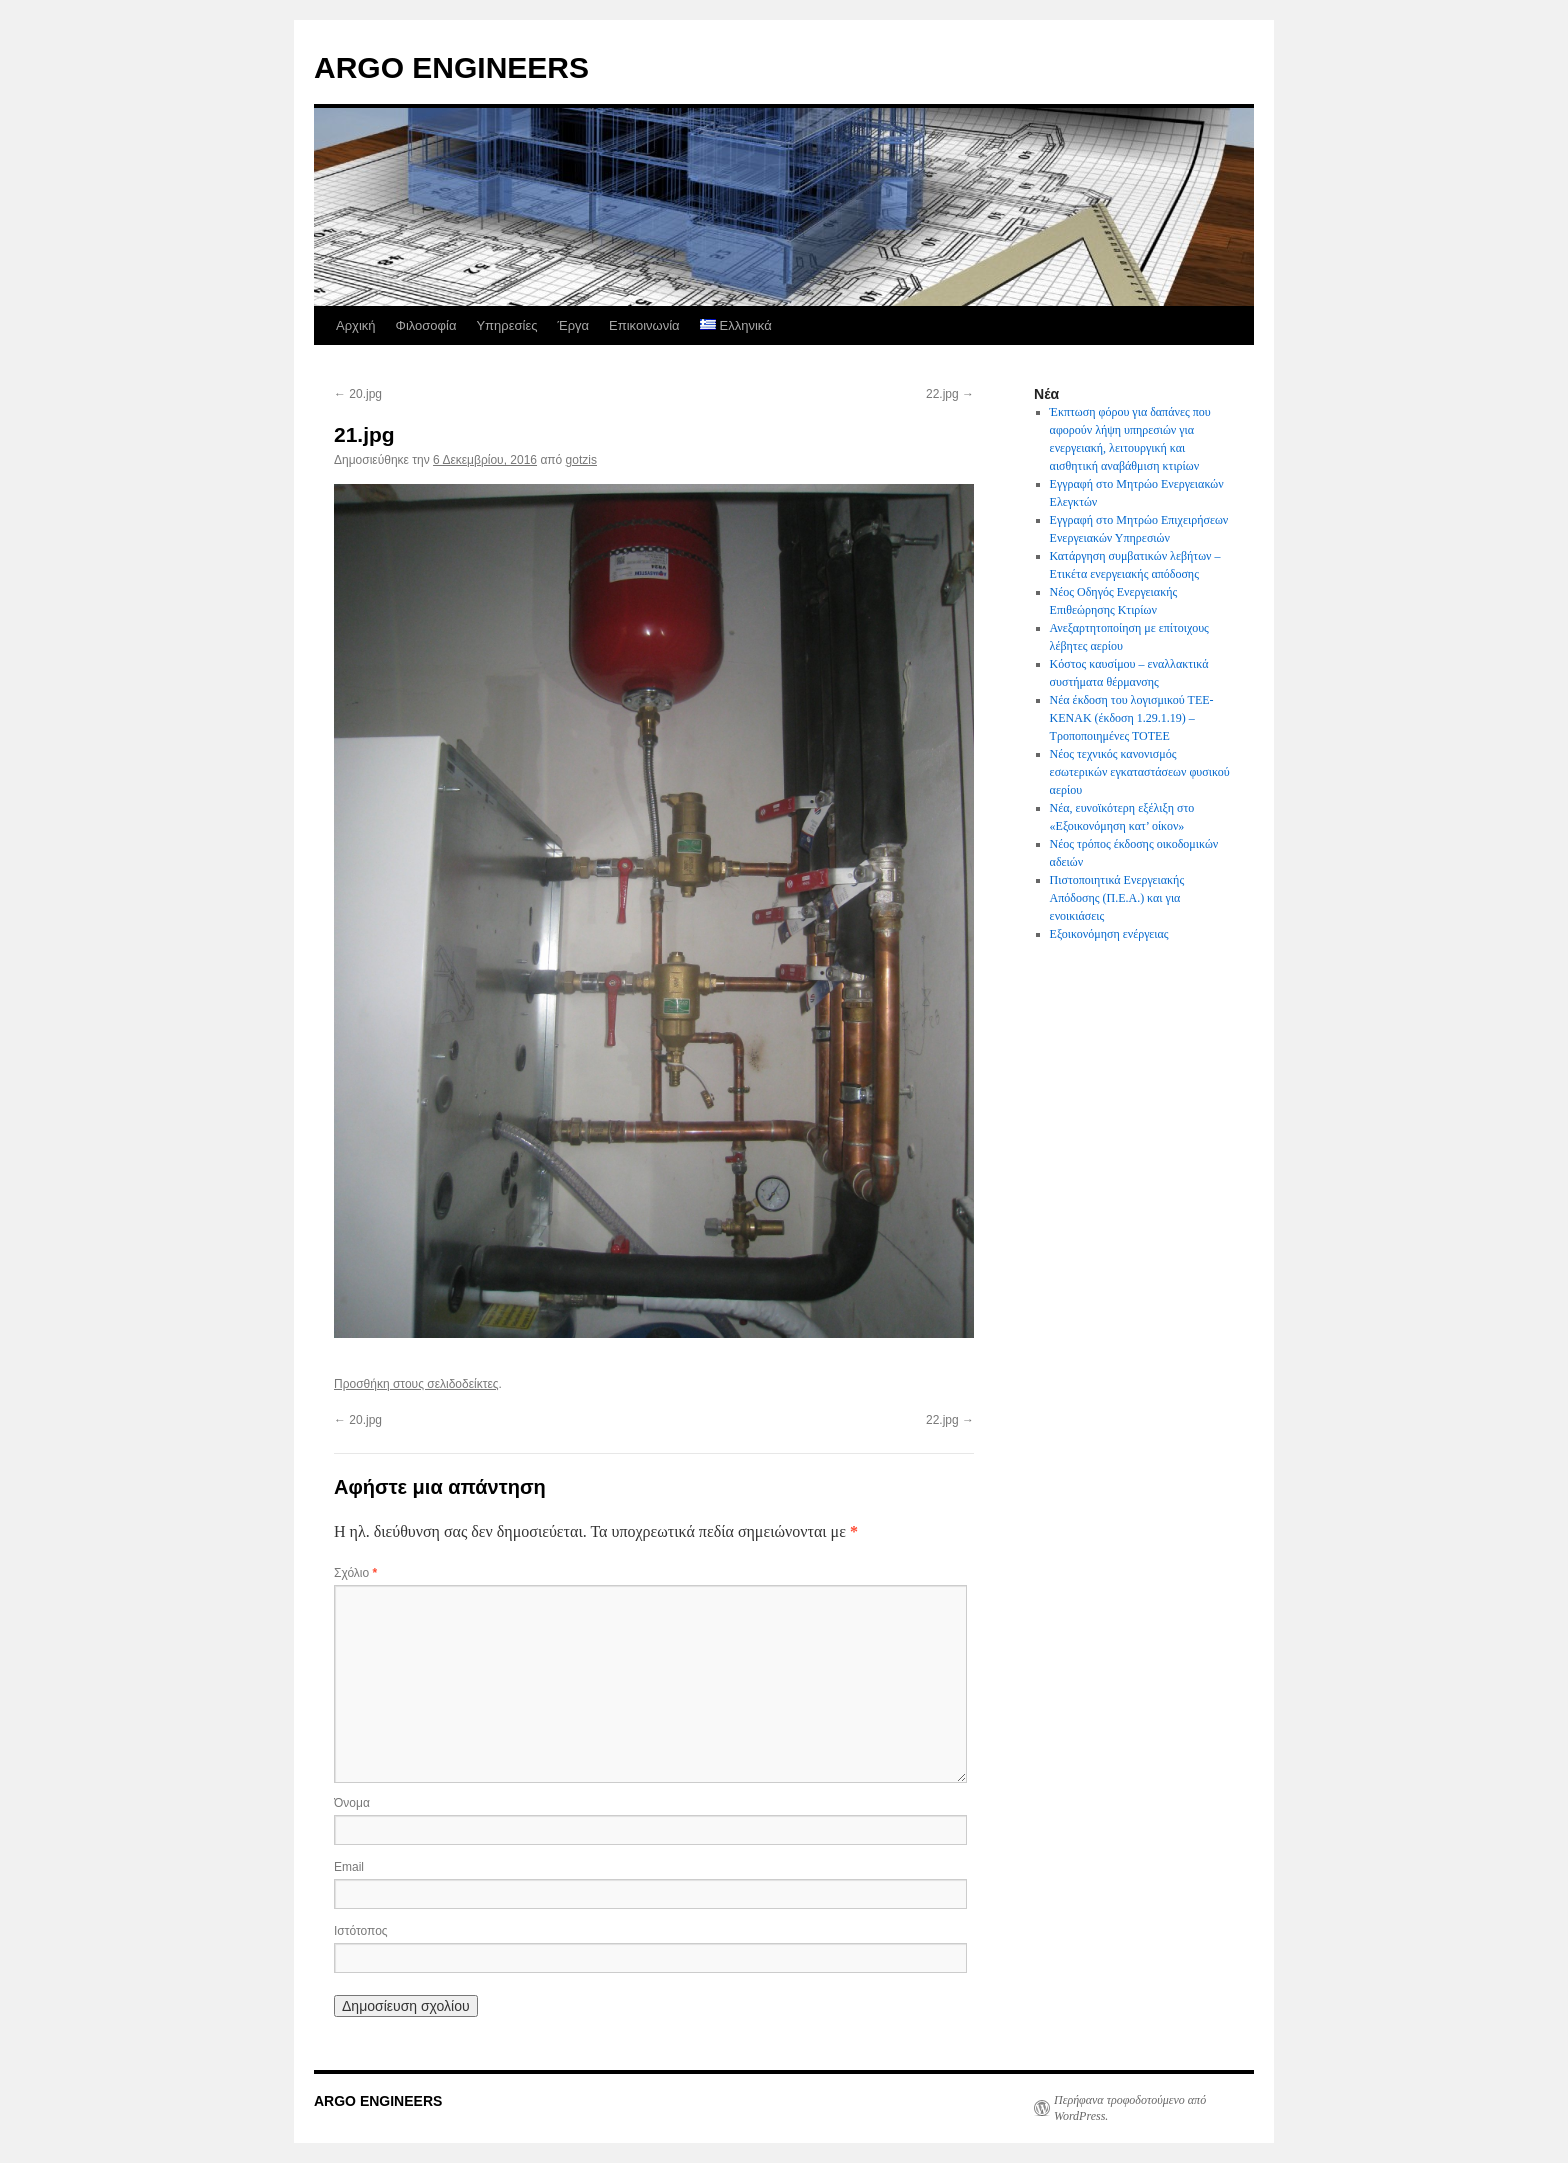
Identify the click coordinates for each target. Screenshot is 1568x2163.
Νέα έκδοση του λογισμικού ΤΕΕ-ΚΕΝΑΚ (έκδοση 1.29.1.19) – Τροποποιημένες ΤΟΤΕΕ (1132, 718)
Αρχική (356, 325)
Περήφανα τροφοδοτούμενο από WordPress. (1130, 2108)
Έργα (573, 325)
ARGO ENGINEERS (451, 67)
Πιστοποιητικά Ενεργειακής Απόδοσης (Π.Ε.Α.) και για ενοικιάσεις (1117, 898)
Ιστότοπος (361, 1931)
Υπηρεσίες (506, 325)
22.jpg (950, 394)
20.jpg (358, 394)
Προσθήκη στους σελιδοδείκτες (416, 1384)
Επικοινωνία (644, 325)
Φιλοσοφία (426, 325)
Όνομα (352, 1803)
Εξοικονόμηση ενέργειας (1109, 934)
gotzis (581, 460)
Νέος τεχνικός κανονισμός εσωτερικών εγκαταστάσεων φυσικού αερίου (1140, 772)
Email (349, 1867)
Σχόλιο (355, 1573)
